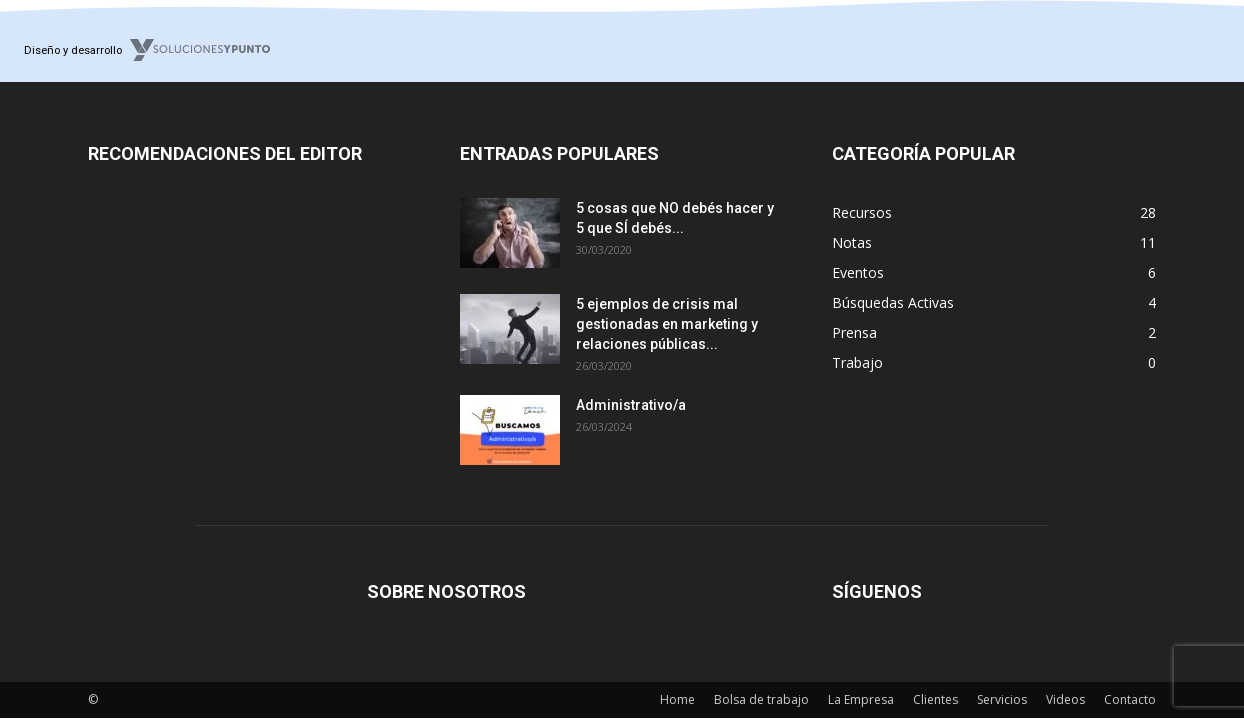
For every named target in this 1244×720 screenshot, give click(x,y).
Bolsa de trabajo (761, 699)
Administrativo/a (631, 405)
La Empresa (861, 699)
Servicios (1002, 699)
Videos (1065, 699)
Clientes (935, 699)
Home (677, 699)
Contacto (1130, 699)
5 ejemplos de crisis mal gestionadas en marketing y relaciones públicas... (667, 324)
